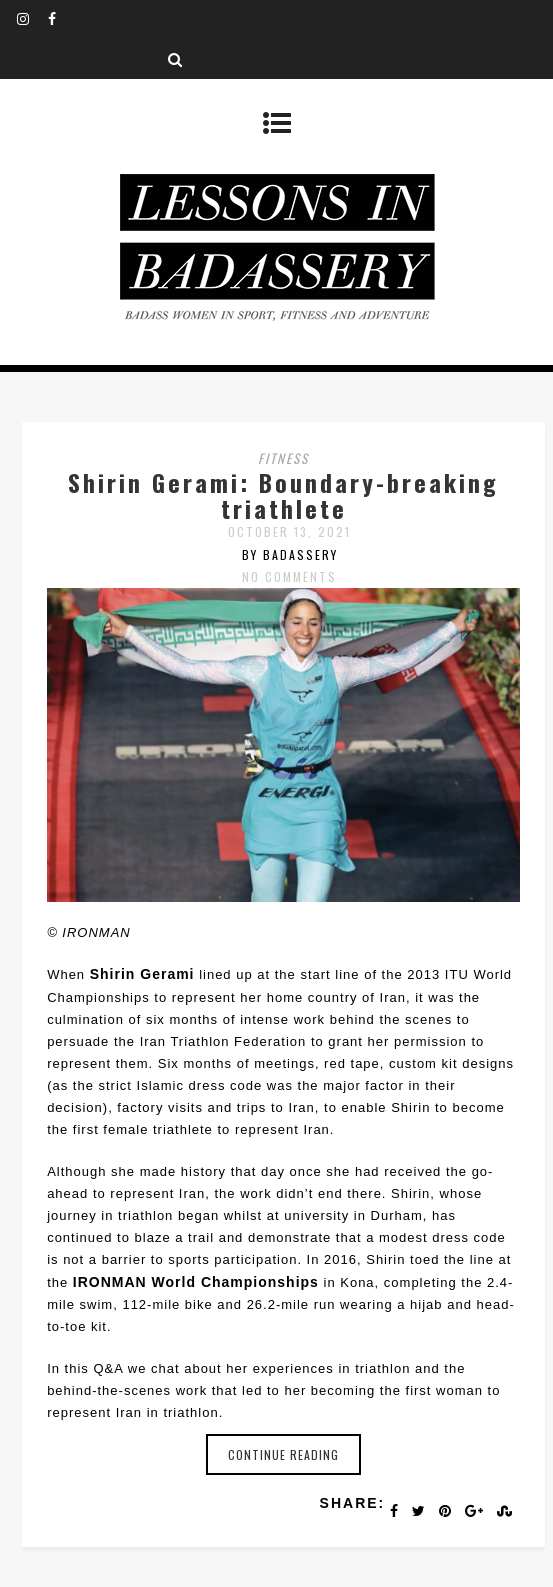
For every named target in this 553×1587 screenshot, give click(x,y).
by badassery (290, 554)
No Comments (289, 576)
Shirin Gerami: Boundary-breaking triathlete (283, 495)
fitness (283, 458)
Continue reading (283, 1454)
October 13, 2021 (289, 531)
